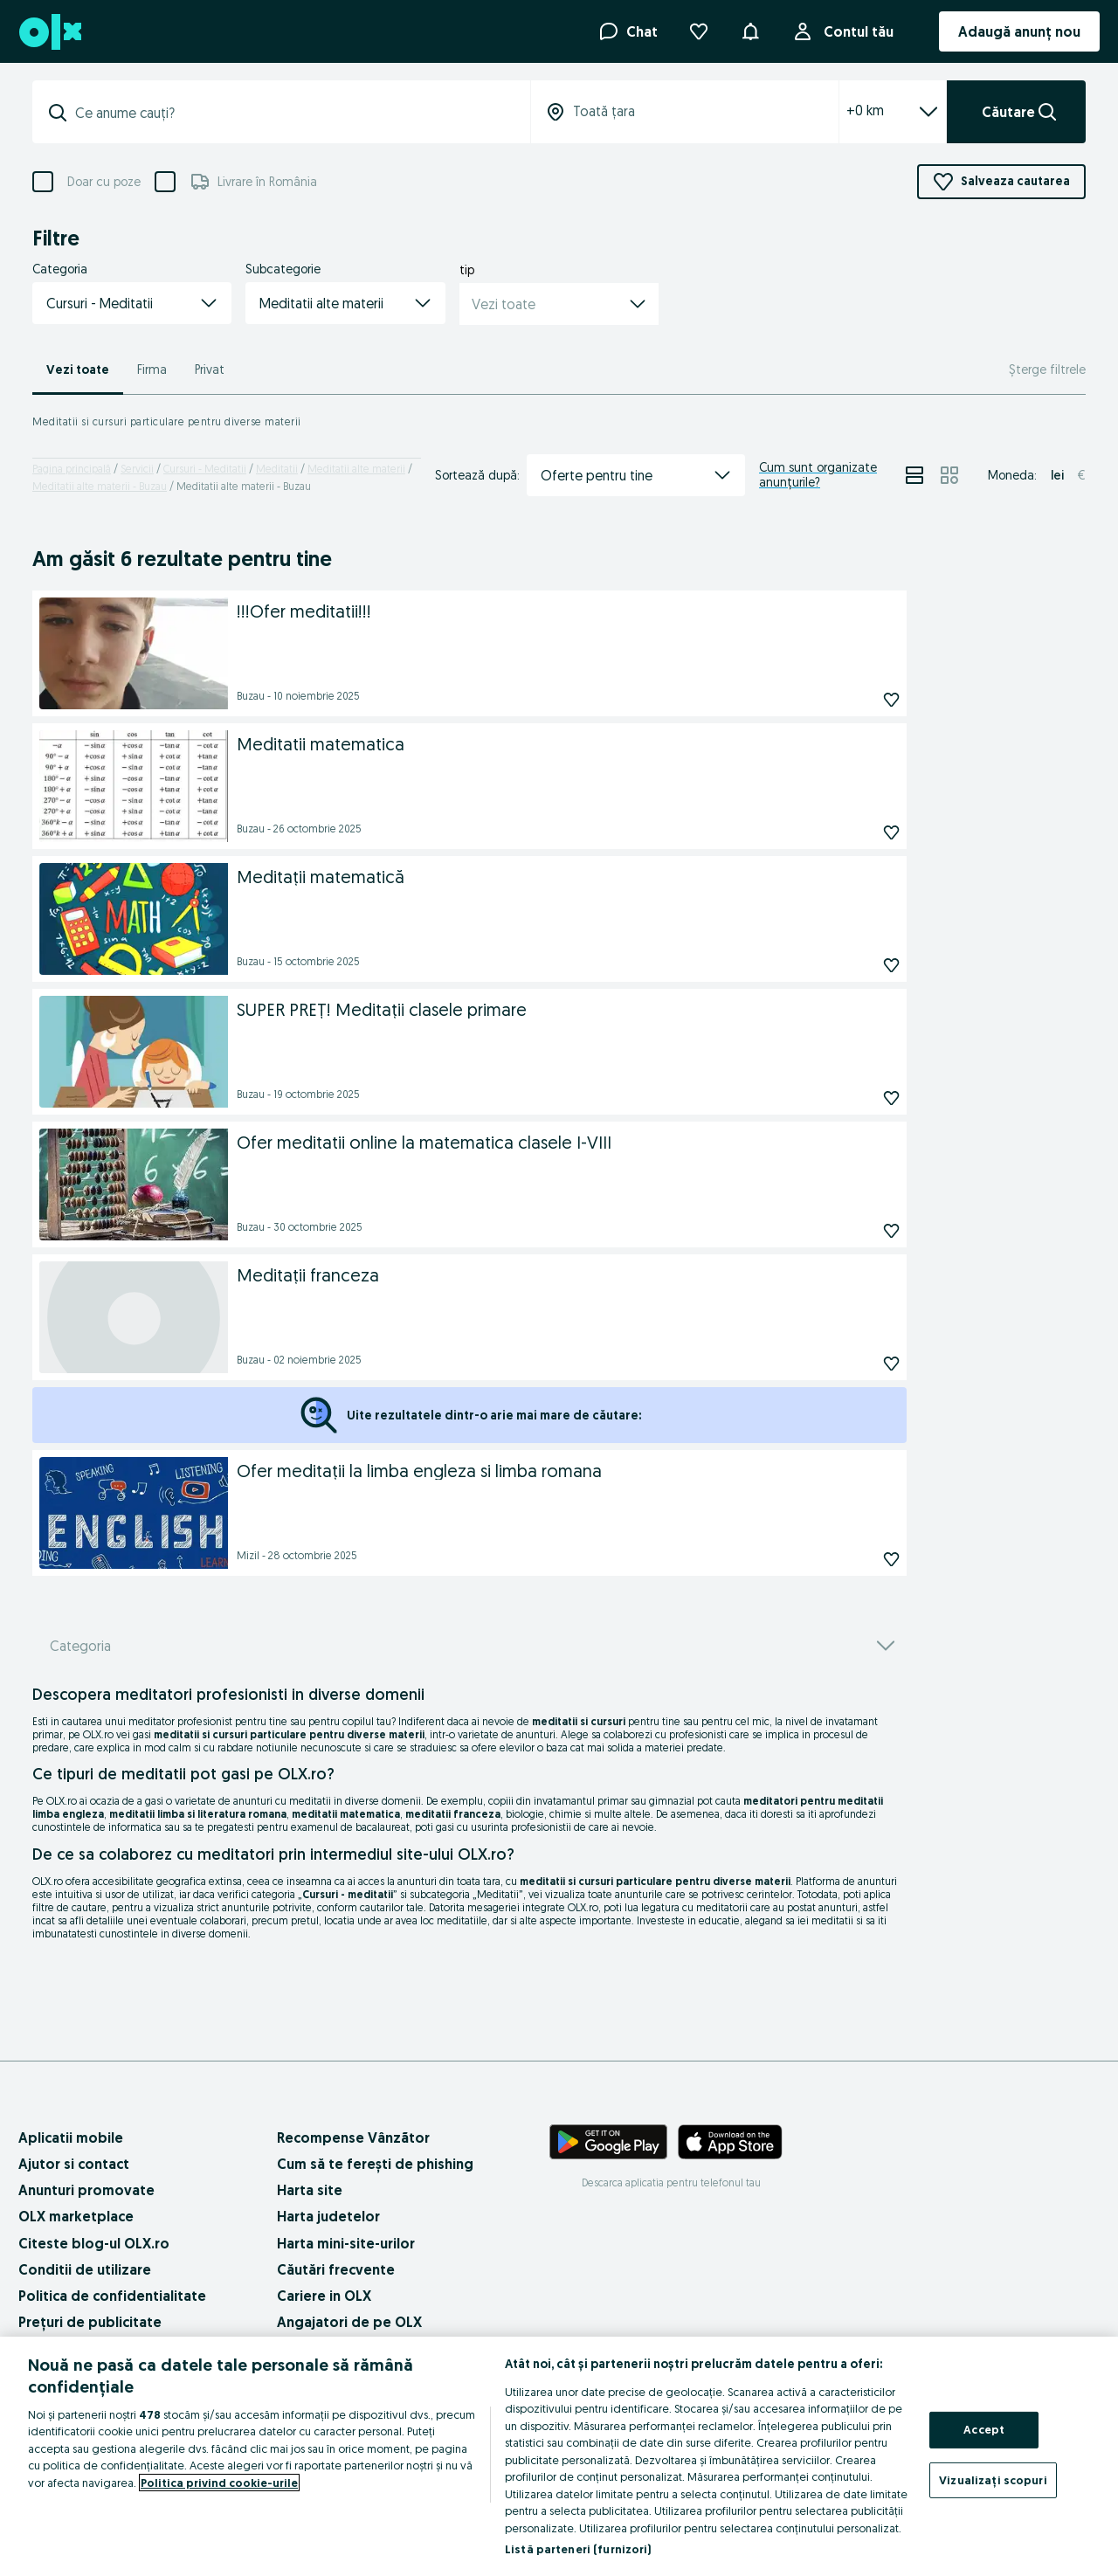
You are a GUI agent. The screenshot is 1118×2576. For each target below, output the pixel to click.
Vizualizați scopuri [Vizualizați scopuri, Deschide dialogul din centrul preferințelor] (992, 2479)
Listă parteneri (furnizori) (578, 2549)
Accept (983, 2429)
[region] (559, 2456)
